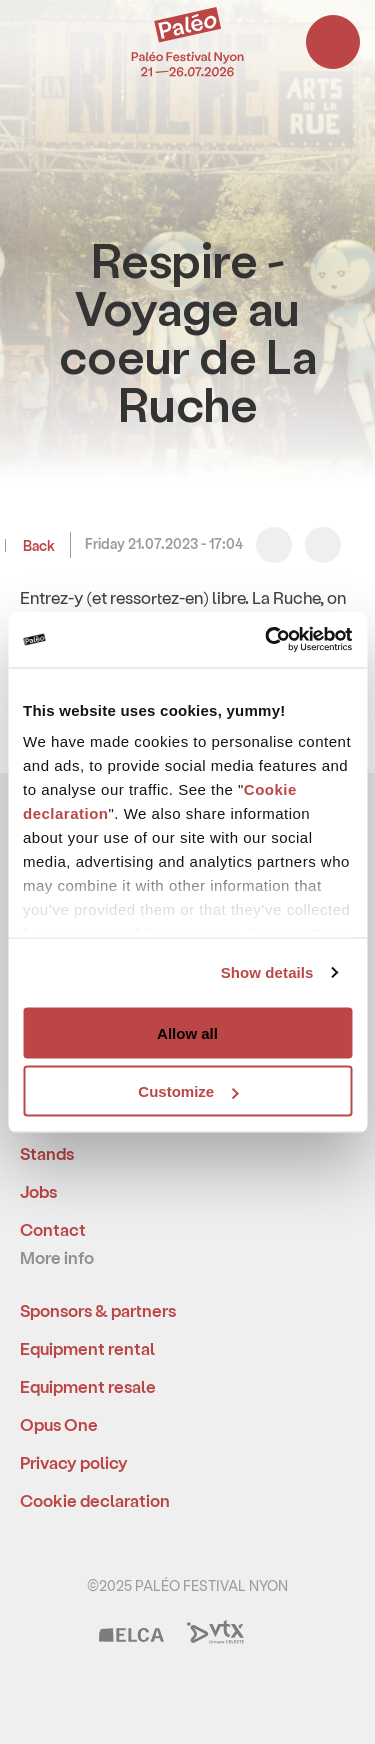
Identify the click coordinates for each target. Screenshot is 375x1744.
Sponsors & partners (98, 1310)
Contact (53, 1229)
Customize (188, 1091)
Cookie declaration (95, 1500)
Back (37, 545)
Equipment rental (87, 1348)
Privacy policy (74, 1462)
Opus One (59, 1424)
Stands (47, 1153)
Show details (267, 972)
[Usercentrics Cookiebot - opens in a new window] (267, 640)
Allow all (187, 1032)
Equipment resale (88, 1386)
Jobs (38, 1191)
